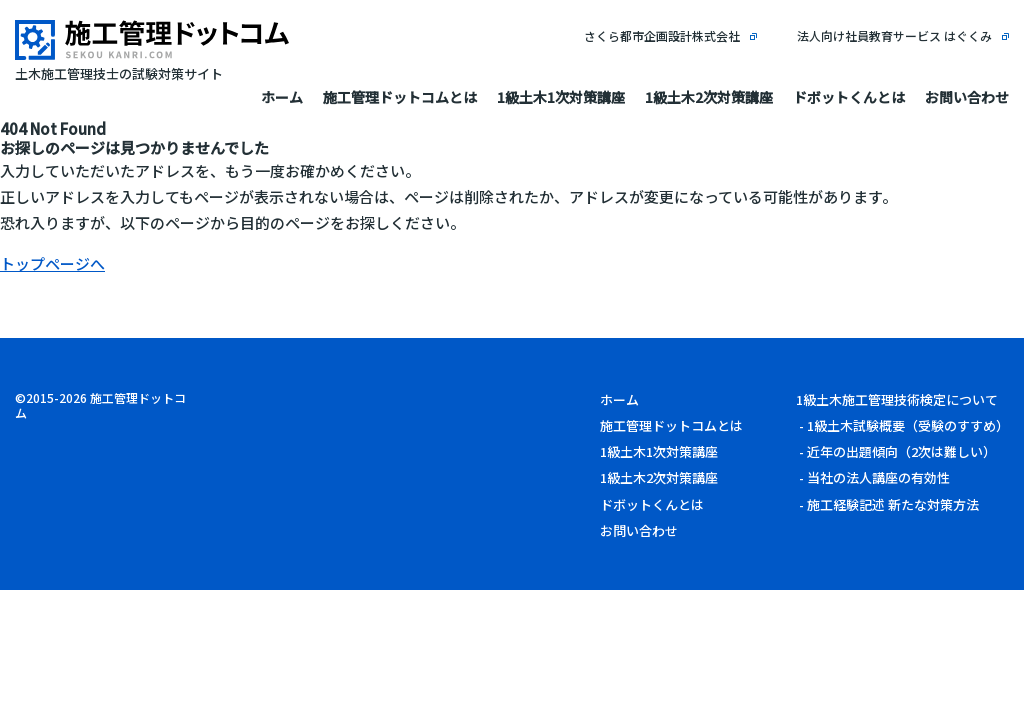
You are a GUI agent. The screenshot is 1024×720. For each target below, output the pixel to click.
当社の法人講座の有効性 (878, 477)
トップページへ (52, 263)
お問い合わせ (967, 97)
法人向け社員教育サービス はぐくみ (894, 35)
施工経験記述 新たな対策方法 (893, 504)
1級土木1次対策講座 (561, 97)
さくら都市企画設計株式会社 (662, 35)
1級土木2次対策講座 (709, 97)
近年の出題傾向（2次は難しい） (901, 451)
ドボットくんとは (849, 97)
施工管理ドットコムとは (400, 97)
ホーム (282, 97)
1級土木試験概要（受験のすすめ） (908, 425)
